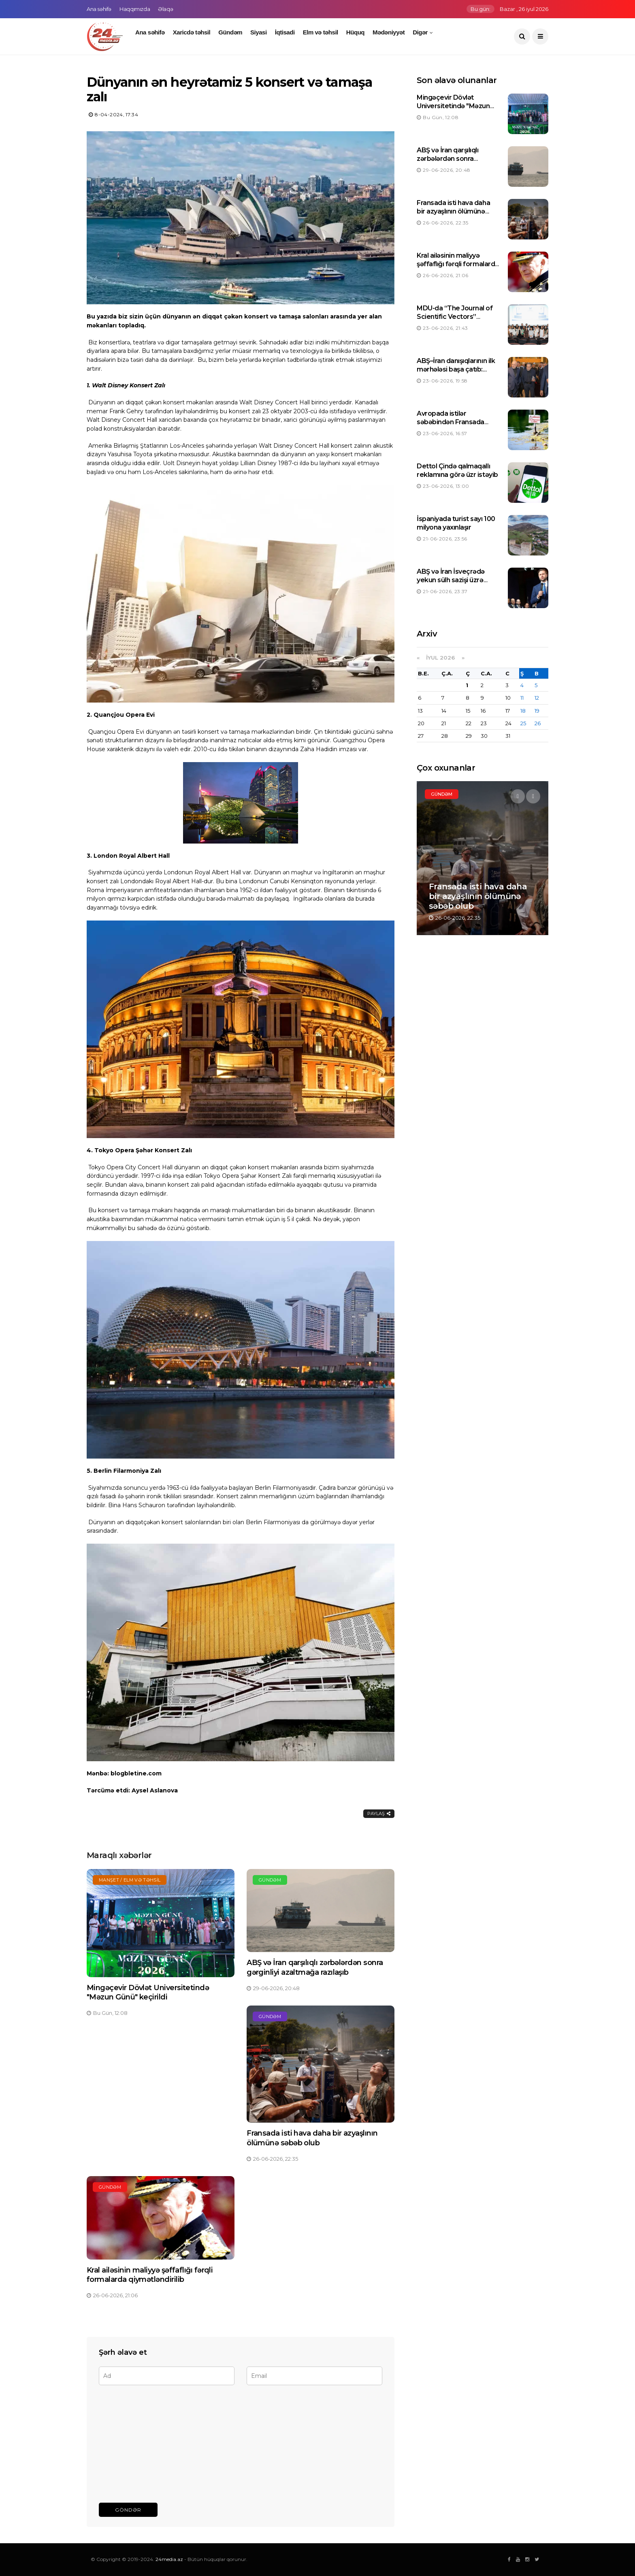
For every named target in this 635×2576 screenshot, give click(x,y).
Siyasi (258, 32)
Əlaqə (165, 9)
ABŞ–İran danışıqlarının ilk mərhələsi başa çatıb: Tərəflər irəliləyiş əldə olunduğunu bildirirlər (456, 373)
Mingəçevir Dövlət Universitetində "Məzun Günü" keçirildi (148, 1992)
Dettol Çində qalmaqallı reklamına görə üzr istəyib (457, 470)
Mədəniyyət (389, 32)
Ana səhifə (99, 9)
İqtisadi (285, 32)
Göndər (128, 2510)
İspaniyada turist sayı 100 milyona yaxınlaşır (456, 523)
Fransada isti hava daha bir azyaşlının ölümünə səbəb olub (312, 2138)
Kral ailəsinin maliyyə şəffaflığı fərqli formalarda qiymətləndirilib (150, 2275)
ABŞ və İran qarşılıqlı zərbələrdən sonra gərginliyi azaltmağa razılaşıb (315, 1967)
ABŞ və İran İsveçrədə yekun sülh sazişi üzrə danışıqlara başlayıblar (451, 580)
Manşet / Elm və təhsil (129, 1880)
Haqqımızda (134, 9)
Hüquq (355, 32)
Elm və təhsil (320, 32)
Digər (420, 32)
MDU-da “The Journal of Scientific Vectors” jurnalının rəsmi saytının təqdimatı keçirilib (454, 320)
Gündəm (230, 32)
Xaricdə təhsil (192, 32)
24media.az (169, 2559)
